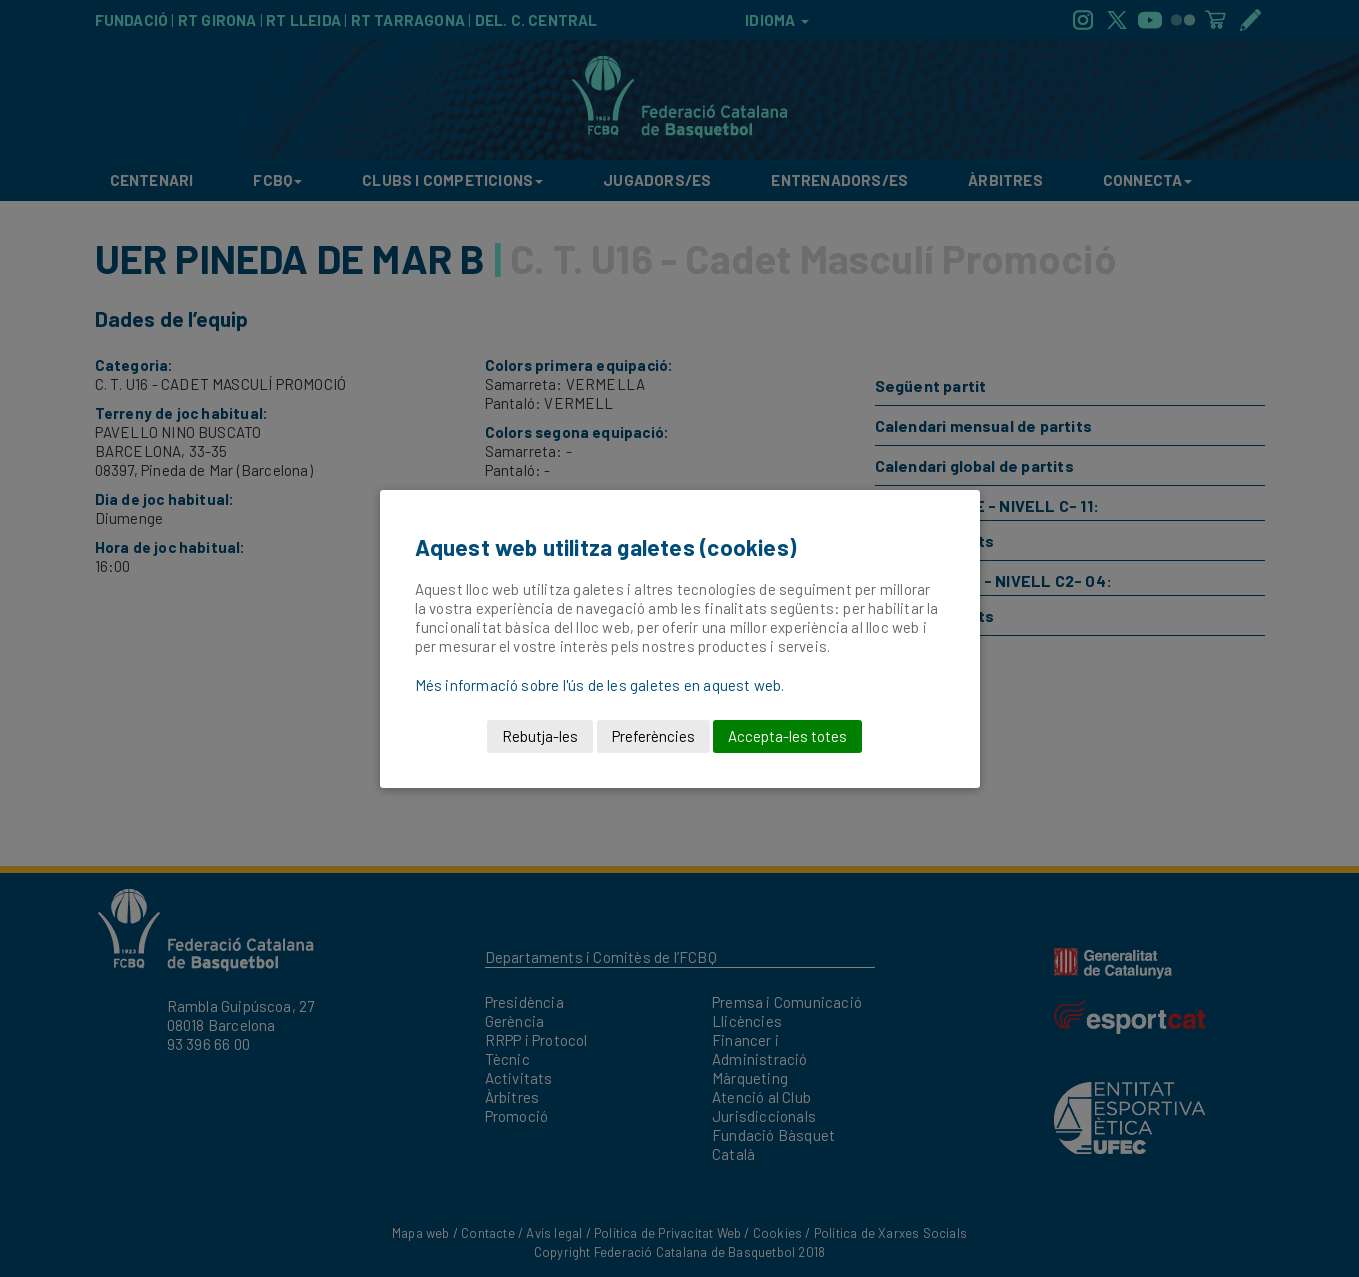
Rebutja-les (540, 736)
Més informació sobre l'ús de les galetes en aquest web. (600, 685)
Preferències (653, 736)
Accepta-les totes (787, 736)
